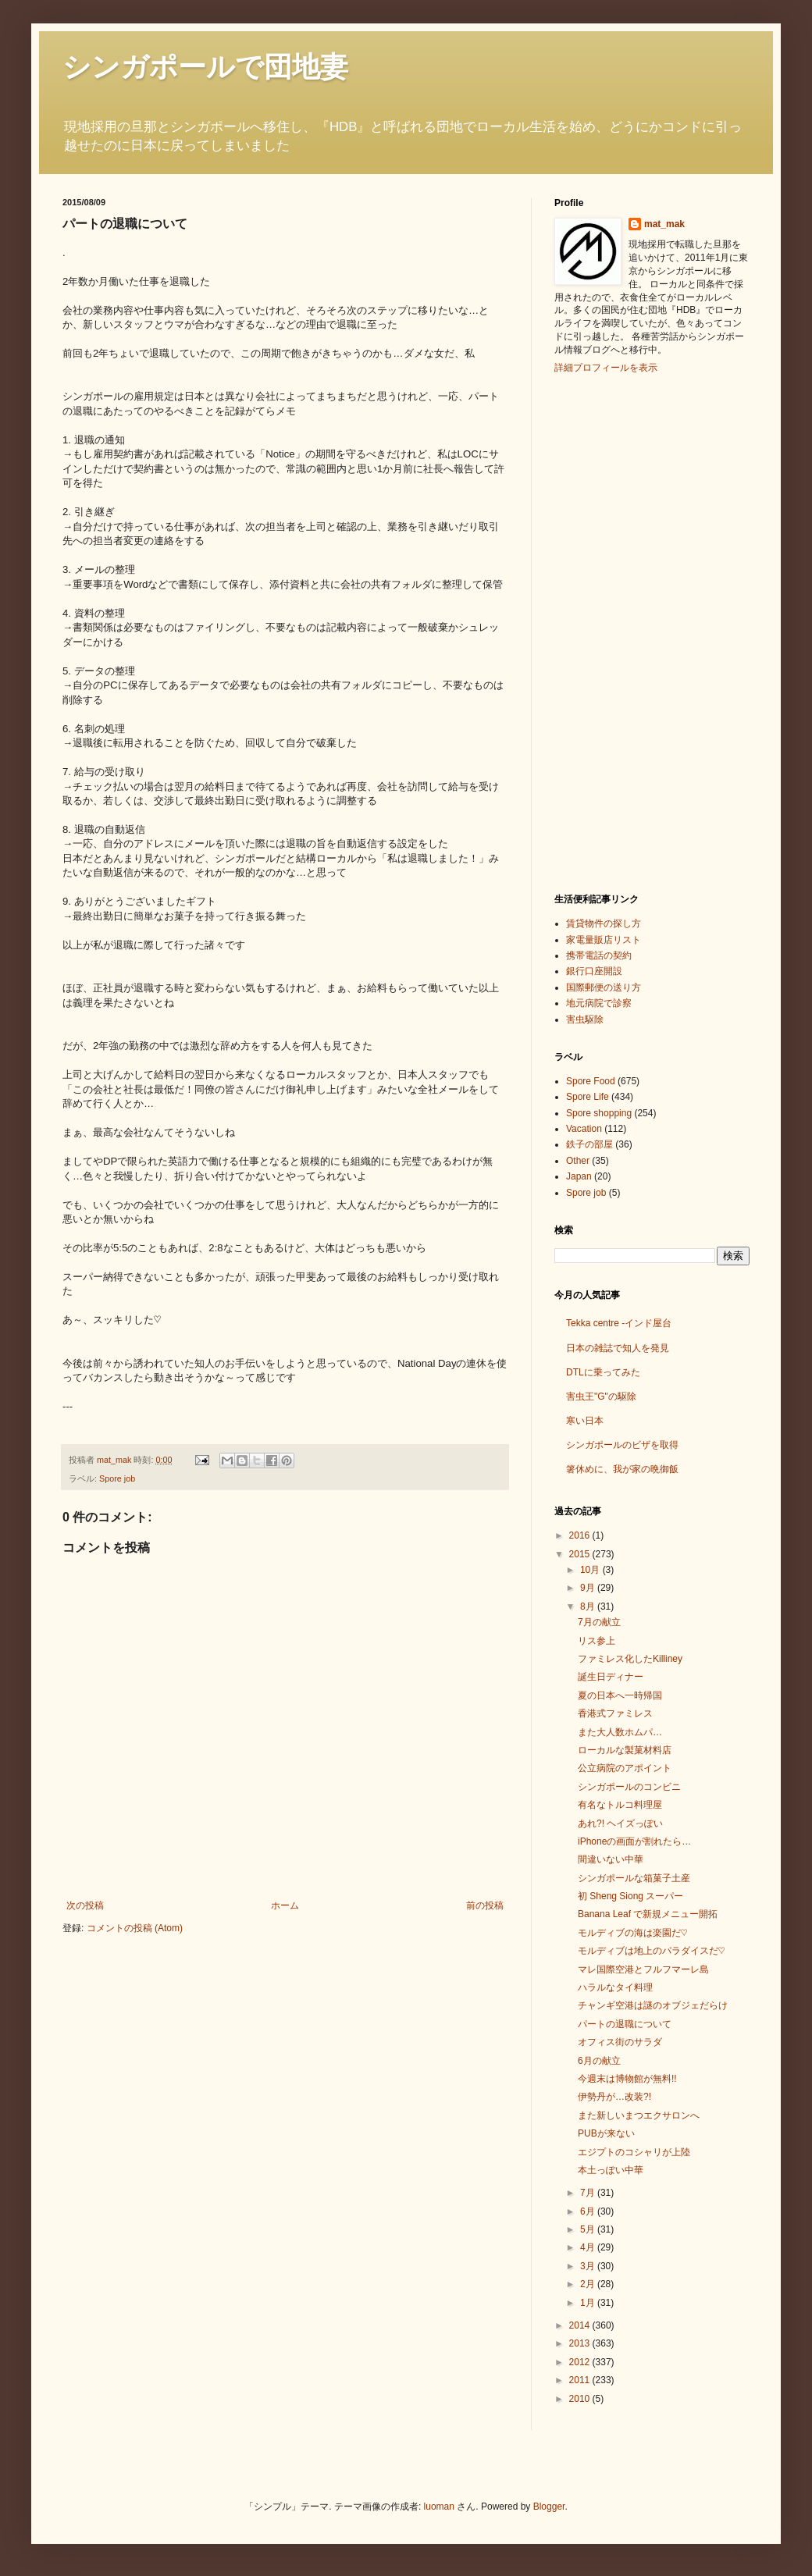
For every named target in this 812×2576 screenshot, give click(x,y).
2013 (581, 2343)
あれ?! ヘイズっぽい (620, 1823)
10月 (591, 1569)
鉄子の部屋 (589, 1144)
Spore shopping (599, 1113)
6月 (588, 2211)
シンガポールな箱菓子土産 (634, 1878)
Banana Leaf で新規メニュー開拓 (648, 1914)
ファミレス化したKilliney (630, 1658)
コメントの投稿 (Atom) (135, 1928)
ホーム (285, 1905)
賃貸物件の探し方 (603, 923)
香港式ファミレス (615, 1713)
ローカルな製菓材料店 (624, 1750)
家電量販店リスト (603, 939)
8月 (588, 1606)
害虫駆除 (585, 1019)
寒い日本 (585, 1420)
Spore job (117, 1478)
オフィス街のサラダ (620, 2042)
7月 (588, 2192)
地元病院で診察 (599, 1003)
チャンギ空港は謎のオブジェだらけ (653, 2005)
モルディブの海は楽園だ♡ (632, 1932)
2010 (581, 2398)
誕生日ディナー (610, 1676)
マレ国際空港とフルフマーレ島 (643, 1969)
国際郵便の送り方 (603, 987)
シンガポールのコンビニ (629, 1786)
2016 (581, 1535)
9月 (588, 1587)
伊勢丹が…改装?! (614, 2096)
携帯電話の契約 (599, 955)
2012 (581, 2362)
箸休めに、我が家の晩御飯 (622, 1469)
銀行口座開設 (594, 971)
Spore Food (590, 1081)
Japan (579, 1176)
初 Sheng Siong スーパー (630, 1896)
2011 (581, 2380)
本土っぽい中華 (610, 2170)
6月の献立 (599, 2060)
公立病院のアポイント (624, 1768)
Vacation (584, 1128)
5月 (588, 2229)
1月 (588, 2302)
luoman (439, 2506)
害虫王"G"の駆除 (601, 1396)
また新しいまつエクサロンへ (639, 2115)
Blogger (549, 2506)
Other (577, 1160)
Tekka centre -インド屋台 (618, 1323)
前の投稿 (485, 1905)
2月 (588, 2284)
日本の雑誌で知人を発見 (617, 1348)
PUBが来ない (606, 2133)
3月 (588, 2266)
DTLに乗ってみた (603, 1372)
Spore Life (587, 1096)
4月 (588, 2247)
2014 (581, 2325)
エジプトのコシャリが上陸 (634, 2152)
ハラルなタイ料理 (615, 1987)
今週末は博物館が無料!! (627, 2078)
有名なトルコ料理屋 (620, 1804)
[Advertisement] (616, 631)
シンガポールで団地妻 (205, 67)
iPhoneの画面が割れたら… (634, 1841)
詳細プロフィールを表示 (605, 367)
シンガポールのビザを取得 (622, 1444)
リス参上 (596, 1640)
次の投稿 (85, 1905)
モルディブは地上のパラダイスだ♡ (651, 1950)
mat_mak (664, 224)
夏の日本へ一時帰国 (620, 1695)
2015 (581, 1554)
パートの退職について (624, 2024)
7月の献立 (599, 1622)
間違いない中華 (610, 1859)
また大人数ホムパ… (620, 1732)
